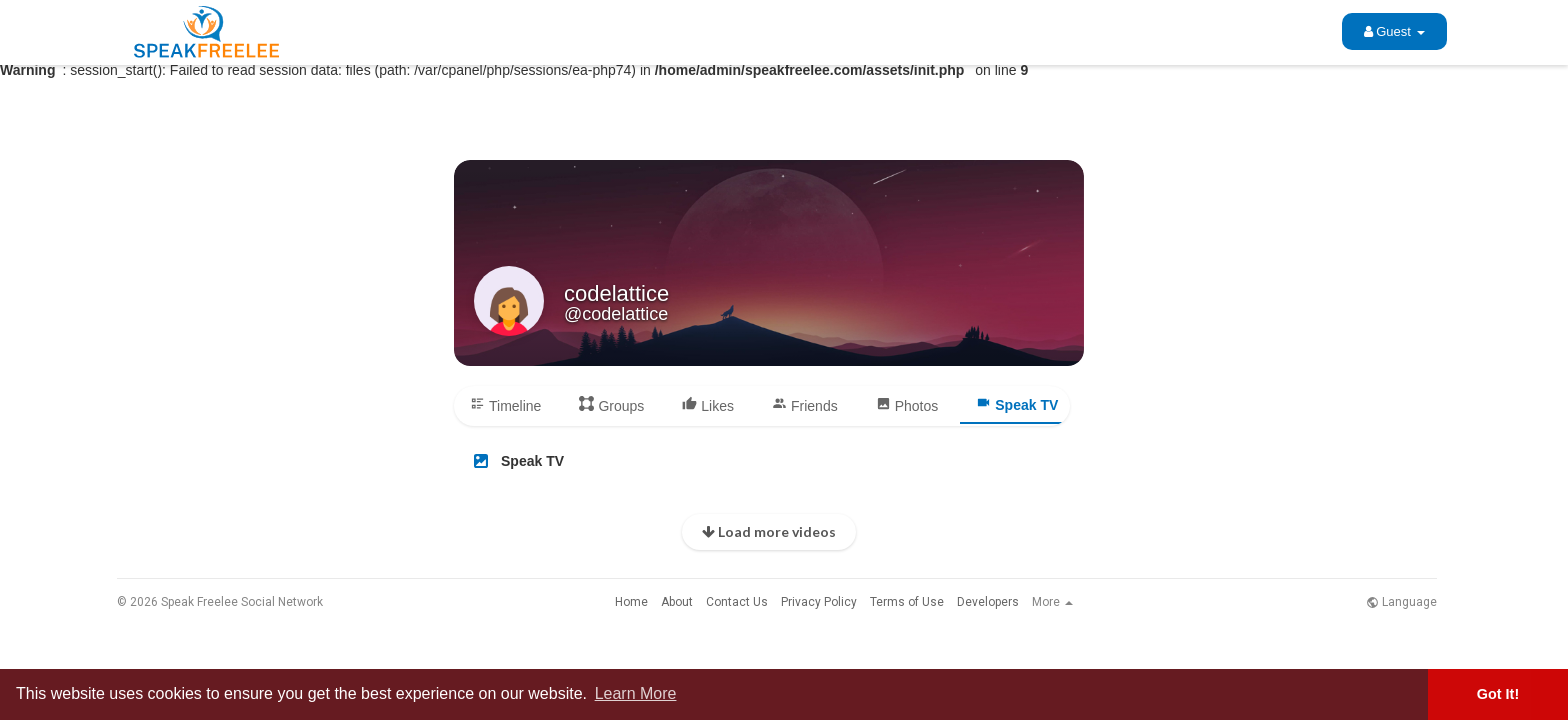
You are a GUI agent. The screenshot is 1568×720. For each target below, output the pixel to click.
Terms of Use (907, 602)
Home (631, 602)
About (677, 602)
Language (1401, 602)
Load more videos (769, 531)
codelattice (616, 293)
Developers (988, 602)
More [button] (1052, 602)
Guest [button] (1394, 31)
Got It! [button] (1498, 694)
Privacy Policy (819, 602)
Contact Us (737, 602)
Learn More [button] (636, 693)
